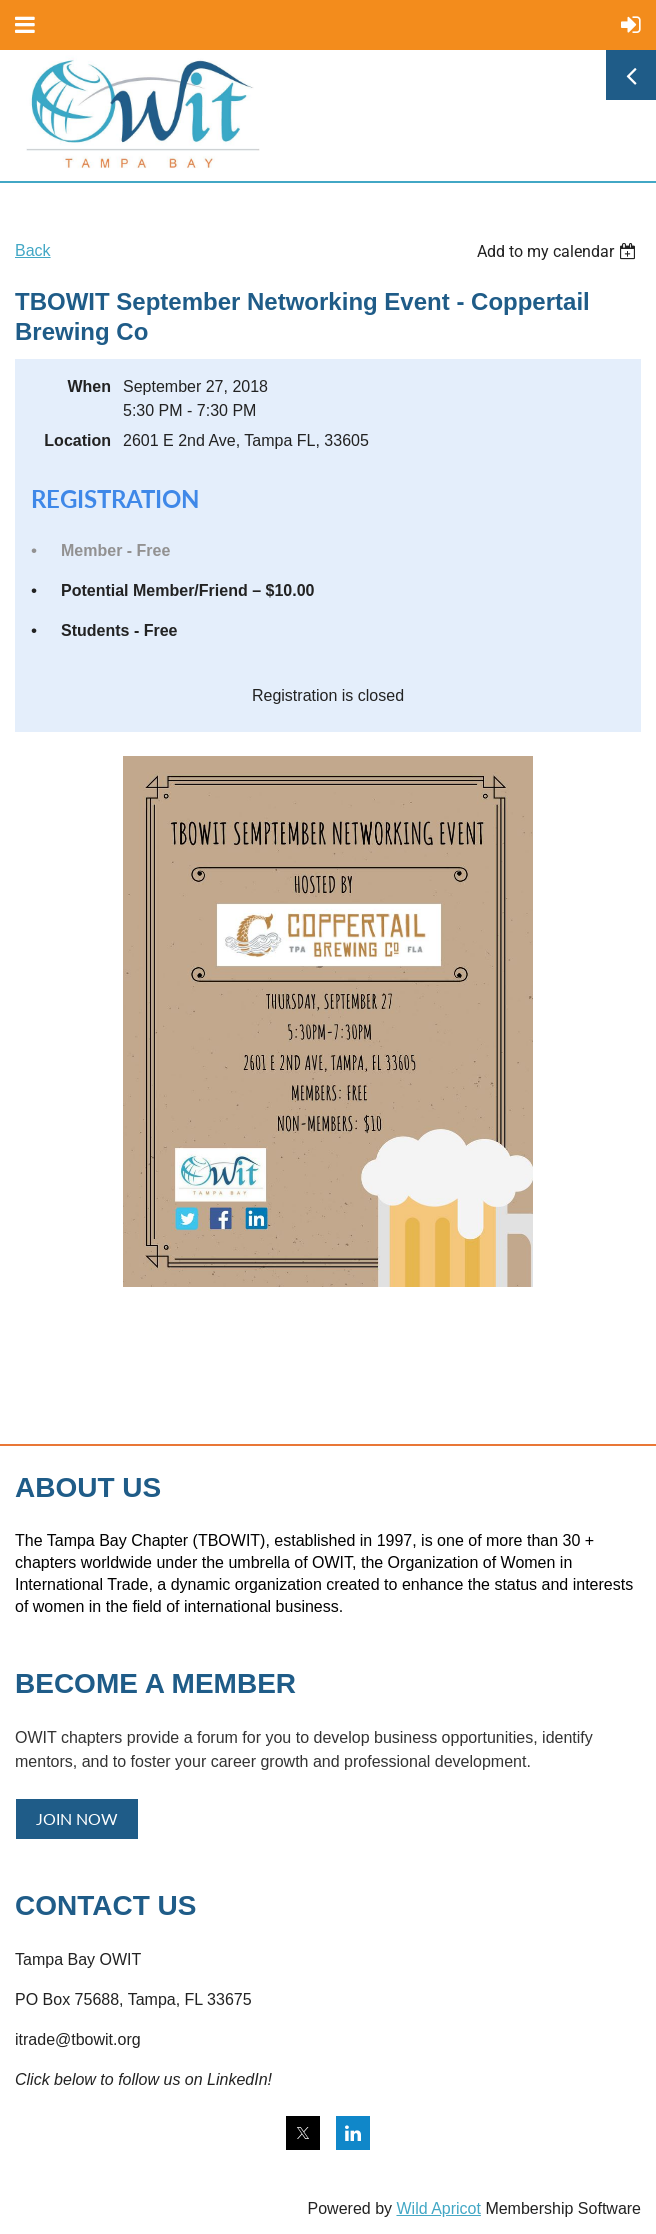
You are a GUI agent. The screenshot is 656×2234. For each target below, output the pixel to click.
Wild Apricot (438, 2208)
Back (33, 250)
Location (77, 440)
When (89, 386)
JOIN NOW (77, 1818)
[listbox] (559, 251)
